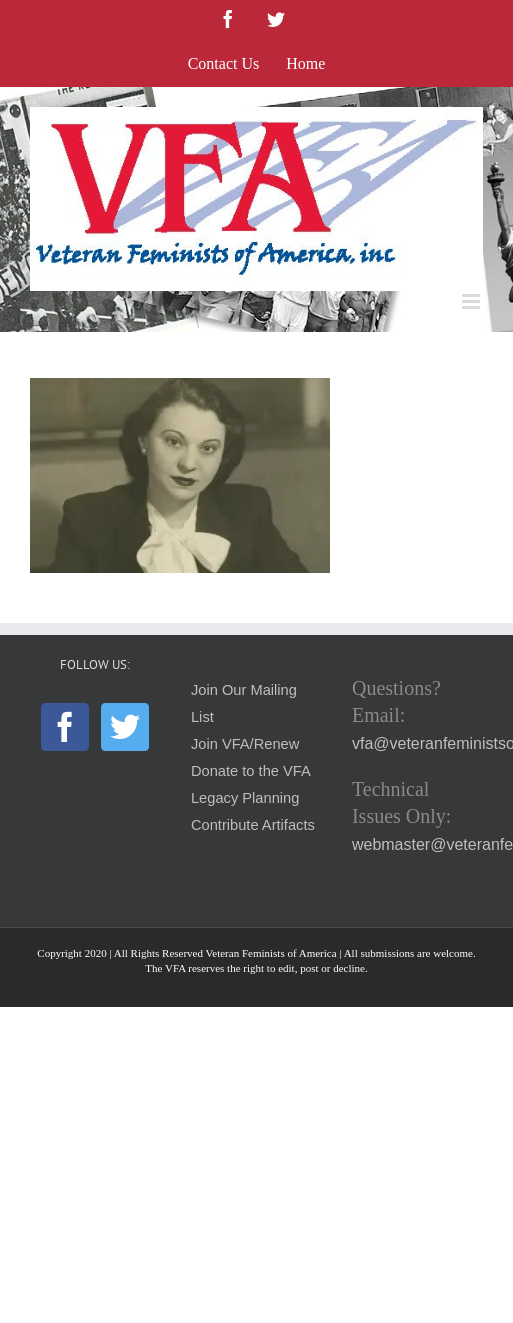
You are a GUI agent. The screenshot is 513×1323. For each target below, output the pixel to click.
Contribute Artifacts (253, 825)
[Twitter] (125, 727)
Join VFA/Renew (245, 744)
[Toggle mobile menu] (472, 301)
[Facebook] (65, 727)
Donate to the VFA (251, 771)
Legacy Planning (245, 798)
